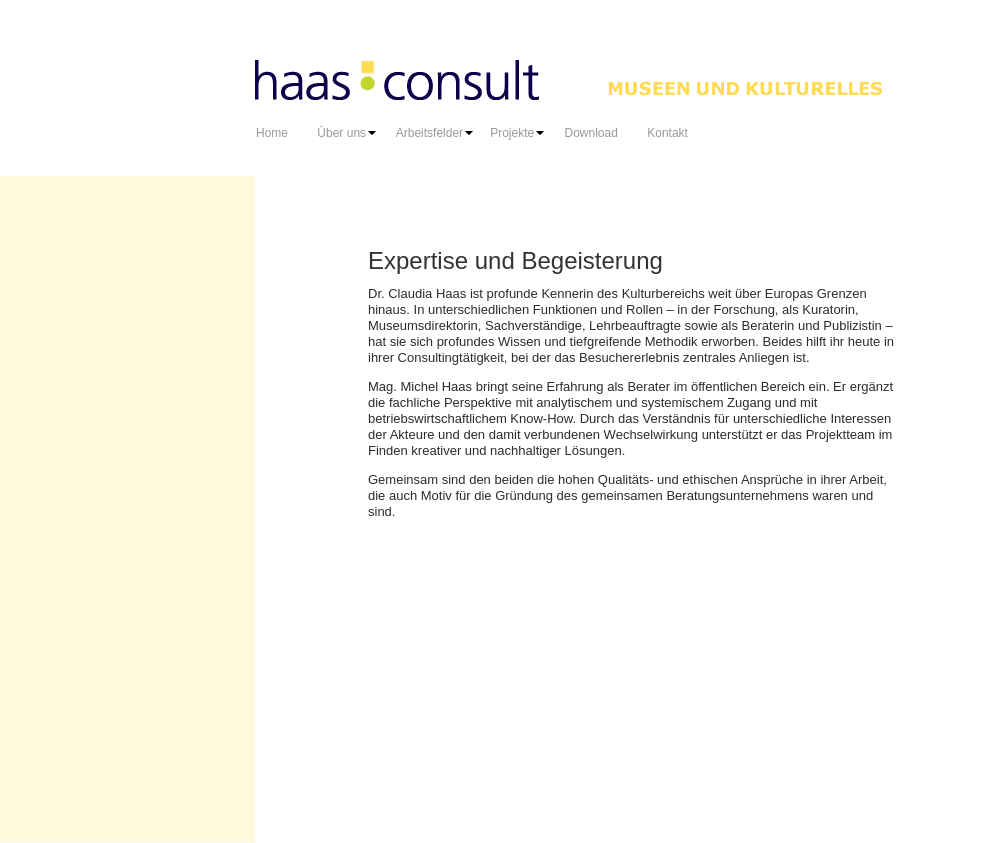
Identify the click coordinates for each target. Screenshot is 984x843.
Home (272, 133)
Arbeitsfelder (431, 133)
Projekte (514, 133)
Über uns (348, 133)
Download (586, 133)
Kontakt (667, 133)
